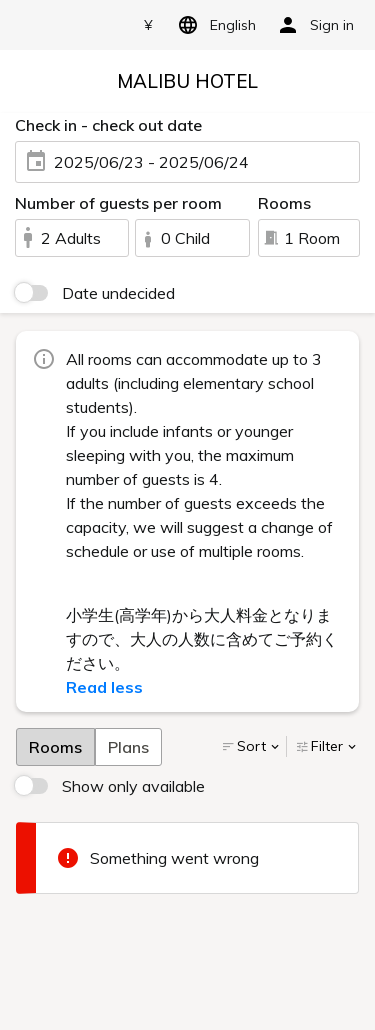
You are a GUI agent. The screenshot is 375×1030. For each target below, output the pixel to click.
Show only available (133, 786)
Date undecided (118, 293)
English (213, 25)
